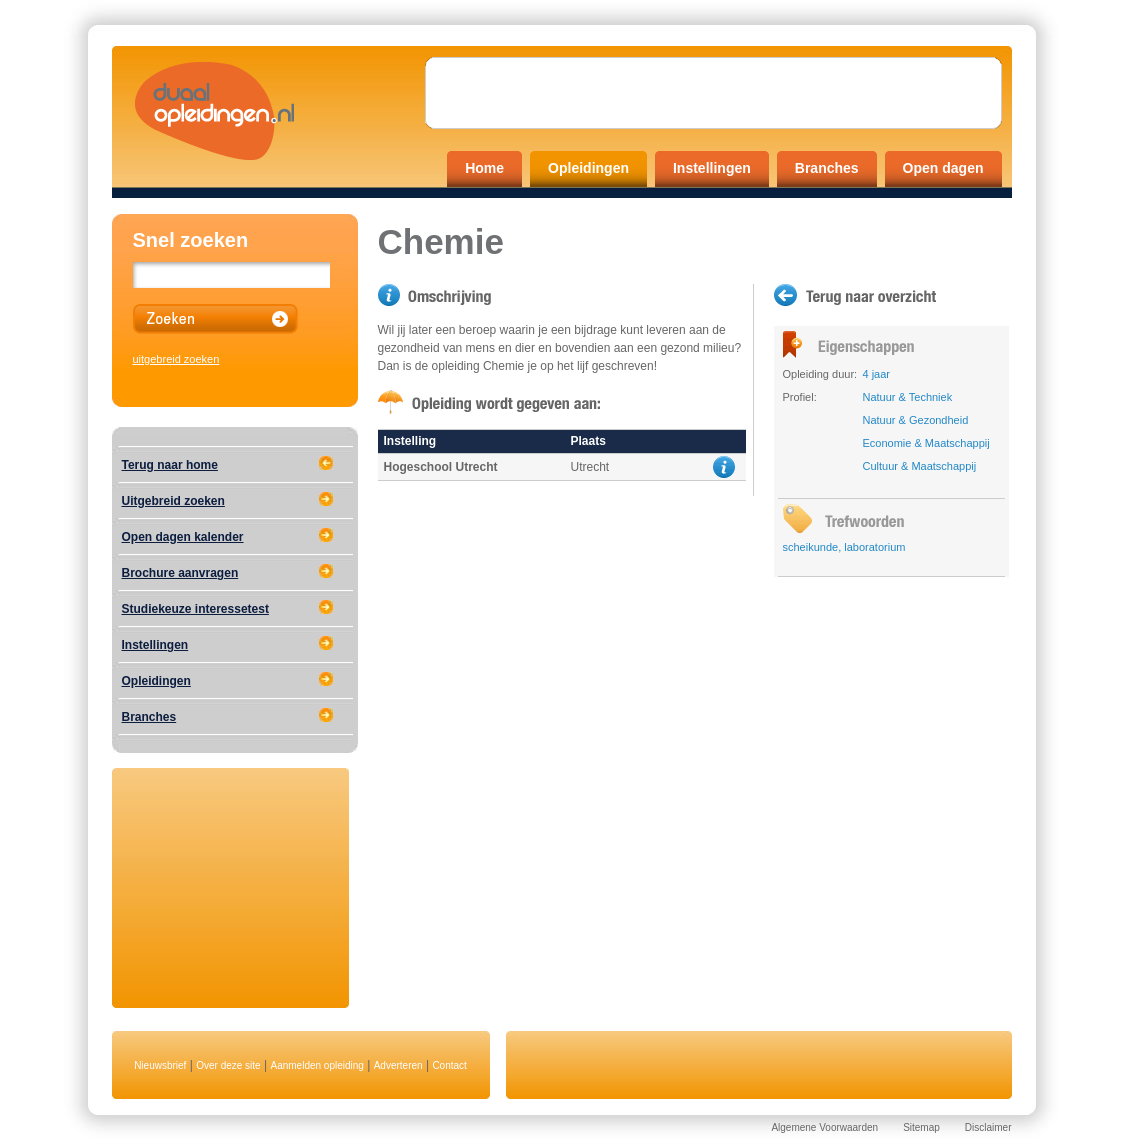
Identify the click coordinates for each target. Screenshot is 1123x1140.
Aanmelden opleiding (316, 1065)
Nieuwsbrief (160, 1065)
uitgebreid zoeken (176, 359)
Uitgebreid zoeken (173, 501)
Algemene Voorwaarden (824, 1127)
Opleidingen (588, 168)
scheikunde (811, 547)
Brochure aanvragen (180, 573)
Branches (827, 168)
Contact (449, 1065)
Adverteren (398, 1065)
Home (484, 168)
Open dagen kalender (183, 537)
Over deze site (228, 1065)
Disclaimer (988, 1127)
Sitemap (921, 1127)
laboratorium (874, 547)
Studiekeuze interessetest (195, 609)
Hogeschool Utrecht (441, 467)
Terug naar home (170, 465)
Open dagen (943, 168)
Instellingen (712, 168)
